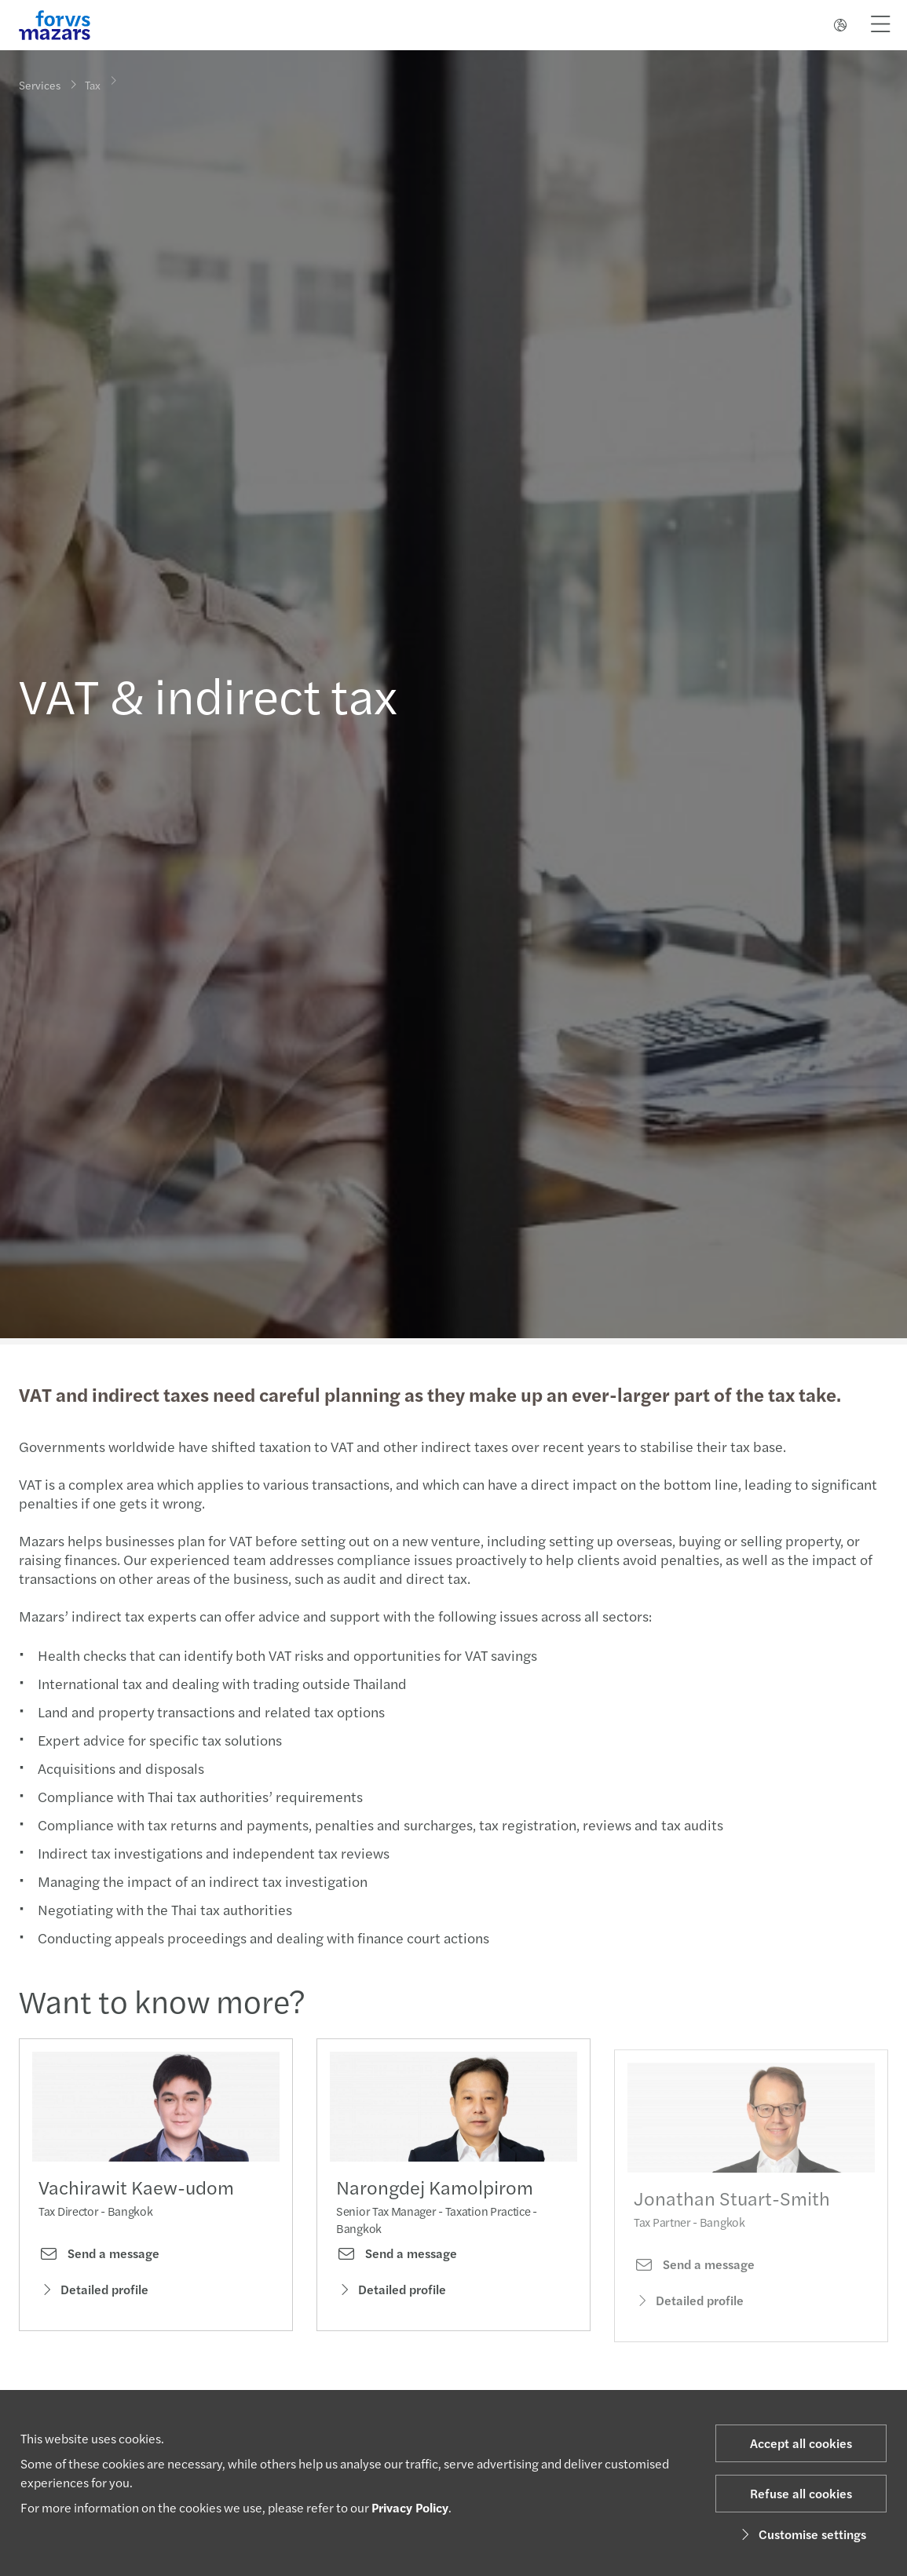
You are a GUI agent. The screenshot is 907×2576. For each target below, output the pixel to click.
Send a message (98, 2257)
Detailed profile (93, 2293)
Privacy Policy (409, 2507)
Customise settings (801, 2534)
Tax (93, 75)
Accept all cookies (801, 2443)
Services (39, 85)
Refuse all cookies (801, 2493)
